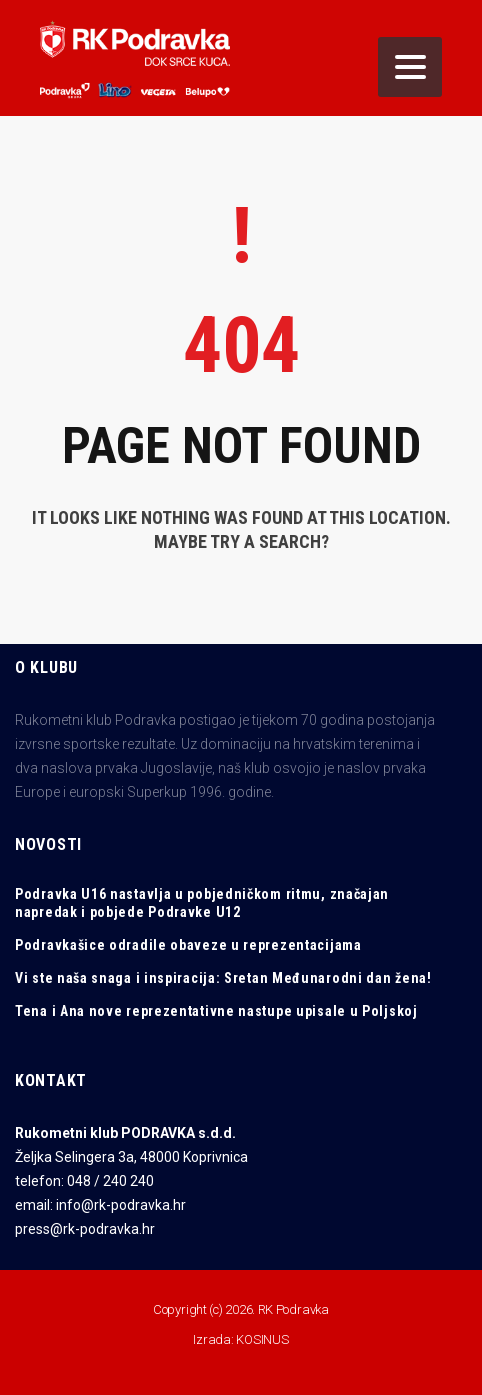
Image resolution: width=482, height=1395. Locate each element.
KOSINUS (262, 1339)
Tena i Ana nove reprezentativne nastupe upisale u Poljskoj (216, 1011)
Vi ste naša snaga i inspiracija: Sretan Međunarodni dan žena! (223, 978)
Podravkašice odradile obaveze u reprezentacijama (188, 945)
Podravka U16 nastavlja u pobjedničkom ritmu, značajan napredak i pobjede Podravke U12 (202, 903)
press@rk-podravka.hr (85, 1229)
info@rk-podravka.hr (121, 1205)
